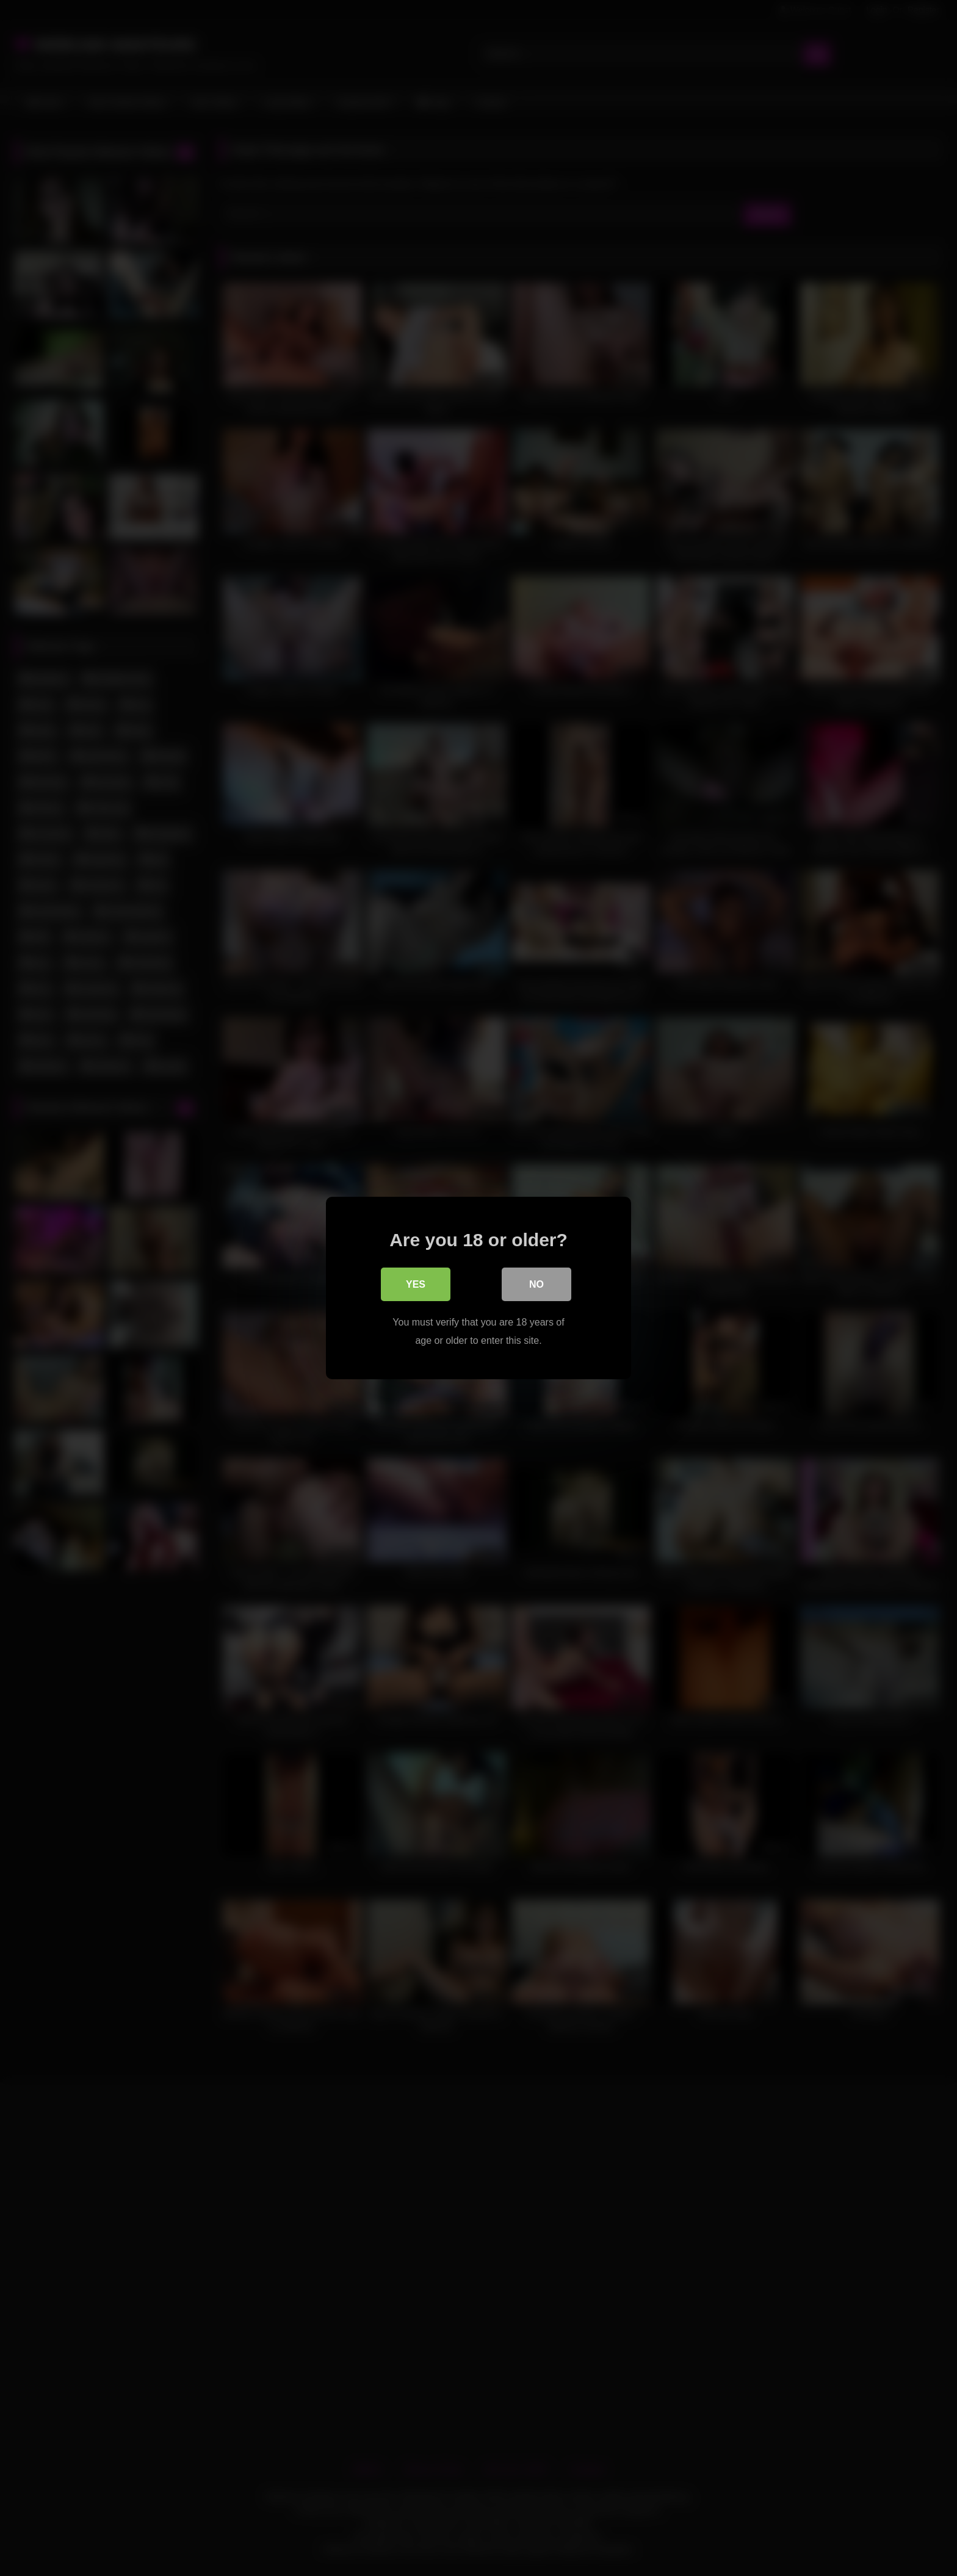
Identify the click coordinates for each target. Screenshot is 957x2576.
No (536, 1285)
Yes (415, 1285)
